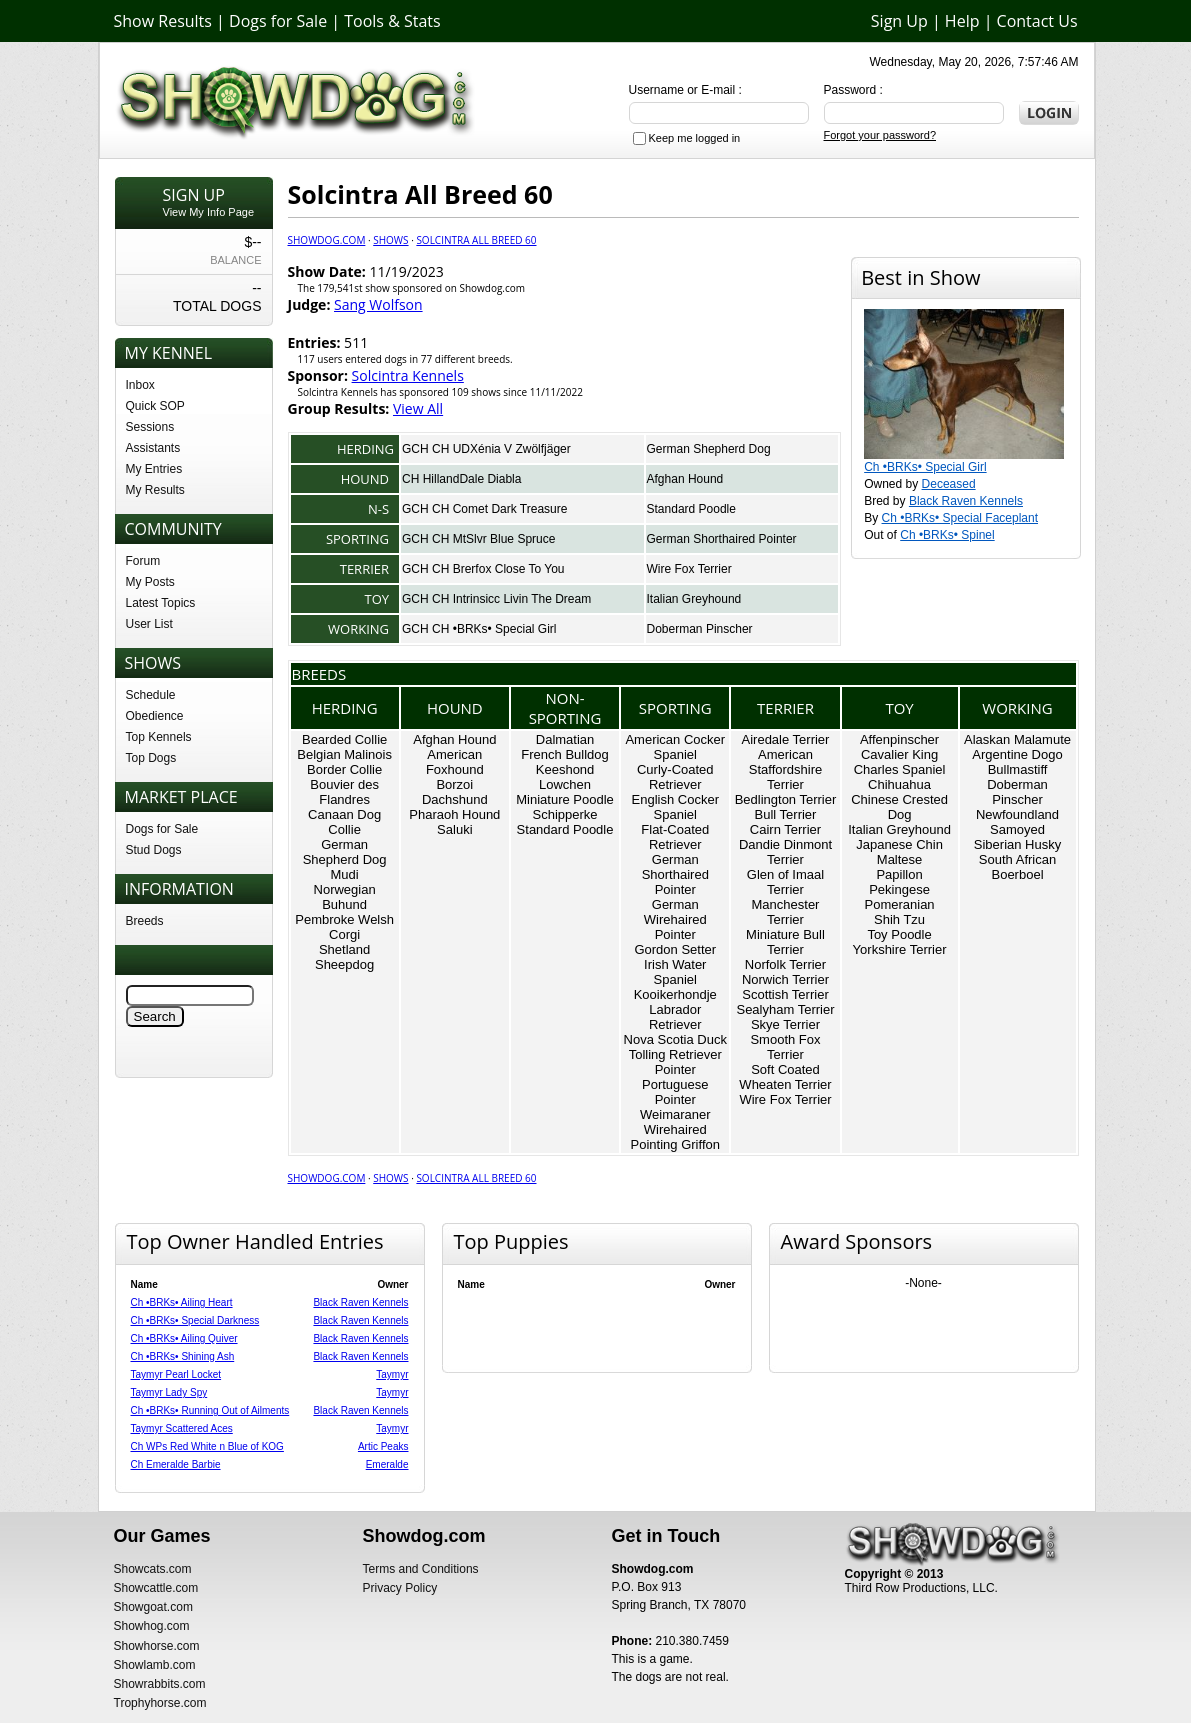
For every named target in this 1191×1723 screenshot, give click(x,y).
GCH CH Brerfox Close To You (483, 569)
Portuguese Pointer (675, 1092)
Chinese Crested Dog (899, 807)
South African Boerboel (1017, 867)
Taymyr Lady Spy (169, 1392)
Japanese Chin (899, 844)
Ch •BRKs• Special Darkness (195, 1320)
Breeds (145, 921)
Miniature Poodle (565, 799)
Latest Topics (161, 603)
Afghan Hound (685, 479)
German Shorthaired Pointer (722, 539)
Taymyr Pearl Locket (176, 1374)
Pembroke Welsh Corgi (344, 927)
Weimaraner (675, 1114)
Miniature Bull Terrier (785, 942)
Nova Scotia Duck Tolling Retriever (675, 1047)
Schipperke (565, 814)
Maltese (900, 859)
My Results (155, 490)
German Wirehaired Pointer (675, 919)
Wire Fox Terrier (689, 569)
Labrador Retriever (675, 1017)
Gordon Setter (675, 949)
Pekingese (899, 889)
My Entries (154, 469)
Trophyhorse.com (160, 1703)
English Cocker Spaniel (675, 807)
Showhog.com (152, 1626)
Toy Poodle (899, 934)
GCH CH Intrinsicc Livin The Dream (496, 599)
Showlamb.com (155, 1665)
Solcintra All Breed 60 (476, 240)
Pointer (675, 1069)
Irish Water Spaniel (675, 972)
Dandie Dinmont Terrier (785, 852)
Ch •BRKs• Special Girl (925, 467)
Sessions (150, 427)
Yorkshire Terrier (900, 949)
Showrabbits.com (160, 1684)
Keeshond (565, 769)
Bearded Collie (344, 739)
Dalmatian (565, 739)
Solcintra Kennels (408, 375)
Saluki (454, 829)
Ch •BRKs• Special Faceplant (960, 518)
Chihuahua (899, 784)
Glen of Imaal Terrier (785, 882)
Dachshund (455, 799)
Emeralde (387, 1464)
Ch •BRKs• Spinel (947, 535)
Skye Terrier (785, 1024)
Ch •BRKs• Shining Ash (183, 1356)
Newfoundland (1017, 814)
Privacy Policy (400, 1588)
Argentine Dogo (1017, 754)
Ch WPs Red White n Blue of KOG (207, 1446)
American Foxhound (455, 762)
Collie (344, 829)
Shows (390, 240)
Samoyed (1017, 829)
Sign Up (899, 21)
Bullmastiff (1018, 769)
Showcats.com (153, 1569)
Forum (143, 561)
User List (149, 624)
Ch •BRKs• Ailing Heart (182, 1302)
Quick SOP (155, 406)
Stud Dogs (154, 850)
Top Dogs (151, 758)
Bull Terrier (786, 814)
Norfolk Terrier (785, 964)
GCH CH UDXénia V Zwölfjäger (486, 449)
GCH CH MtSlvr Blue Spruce (478, 539)
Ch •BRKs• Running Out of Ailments (210, 1410)
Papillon (899, 874)
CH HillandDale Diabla (461, 479)
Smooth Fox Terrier (785, 1047)
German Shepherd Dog (709, 449)
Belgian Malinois (344, 754)
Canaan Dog (344, 814)
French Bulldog (564, 754)
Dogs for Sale (278, 21)
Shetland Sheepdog (344, 957)
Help (962, 21)
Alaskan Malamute (1017, 739)
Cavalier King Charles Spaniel (900, 762)
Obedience (155, 716)
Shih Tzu (899, 919)
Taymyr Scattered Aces (182, 1428)
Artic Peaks (383, 1446)
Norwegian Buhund (345, 897)
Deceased (949, 484)
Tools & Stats (392, 21)
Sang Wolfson (378, 304)
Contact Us (1037, 21)
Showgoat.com (153, 1607)
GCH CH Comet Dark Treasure (484, 509)
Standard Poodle (691, 509)
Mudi (345, 874)
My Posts (150, 582)
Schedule (151, 695)
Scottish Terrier (785, 994)
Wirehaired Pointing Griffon (675, 1137)
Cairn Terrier (785, 829)
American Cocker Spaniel (675, 747)
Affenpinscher (899, 739)
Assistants (153, 448)
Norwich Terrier (785, 979)
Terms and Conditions (421, 1569)
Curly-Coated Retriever (675, 777)
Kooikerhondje (675, 994)
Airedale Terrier (786, 739)
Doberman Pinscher (700, 629)
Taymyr (392, 1374)
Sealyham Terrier (785, 1009)
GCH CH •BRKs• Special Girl (479, 629)
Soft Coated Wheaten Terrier (785, 1077)
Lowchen (565, 784)
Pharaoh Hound (454, 814)
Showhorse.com (157, 1646)
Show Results (163, 21)
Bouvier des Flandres (344, 792)
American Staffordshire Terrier (785, 769)
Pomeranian (900, 904)
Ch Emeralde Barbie (176, 1464)
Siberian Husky (1017, 844)
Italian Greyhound (694, 599)
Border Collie (344, 769)
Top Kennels (159, 737)
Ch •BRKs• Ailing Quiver (184, 1338)
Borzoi (454, 784)
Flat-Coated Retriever (675, 837)
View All (418, 408)
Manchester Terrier (786, 912)
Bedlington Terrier (786, 799)
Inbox (140, 385)
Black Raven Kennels (966, 501)
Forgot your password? (880, 135)
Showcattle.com (156, 1588)
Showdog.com (327, 240)
